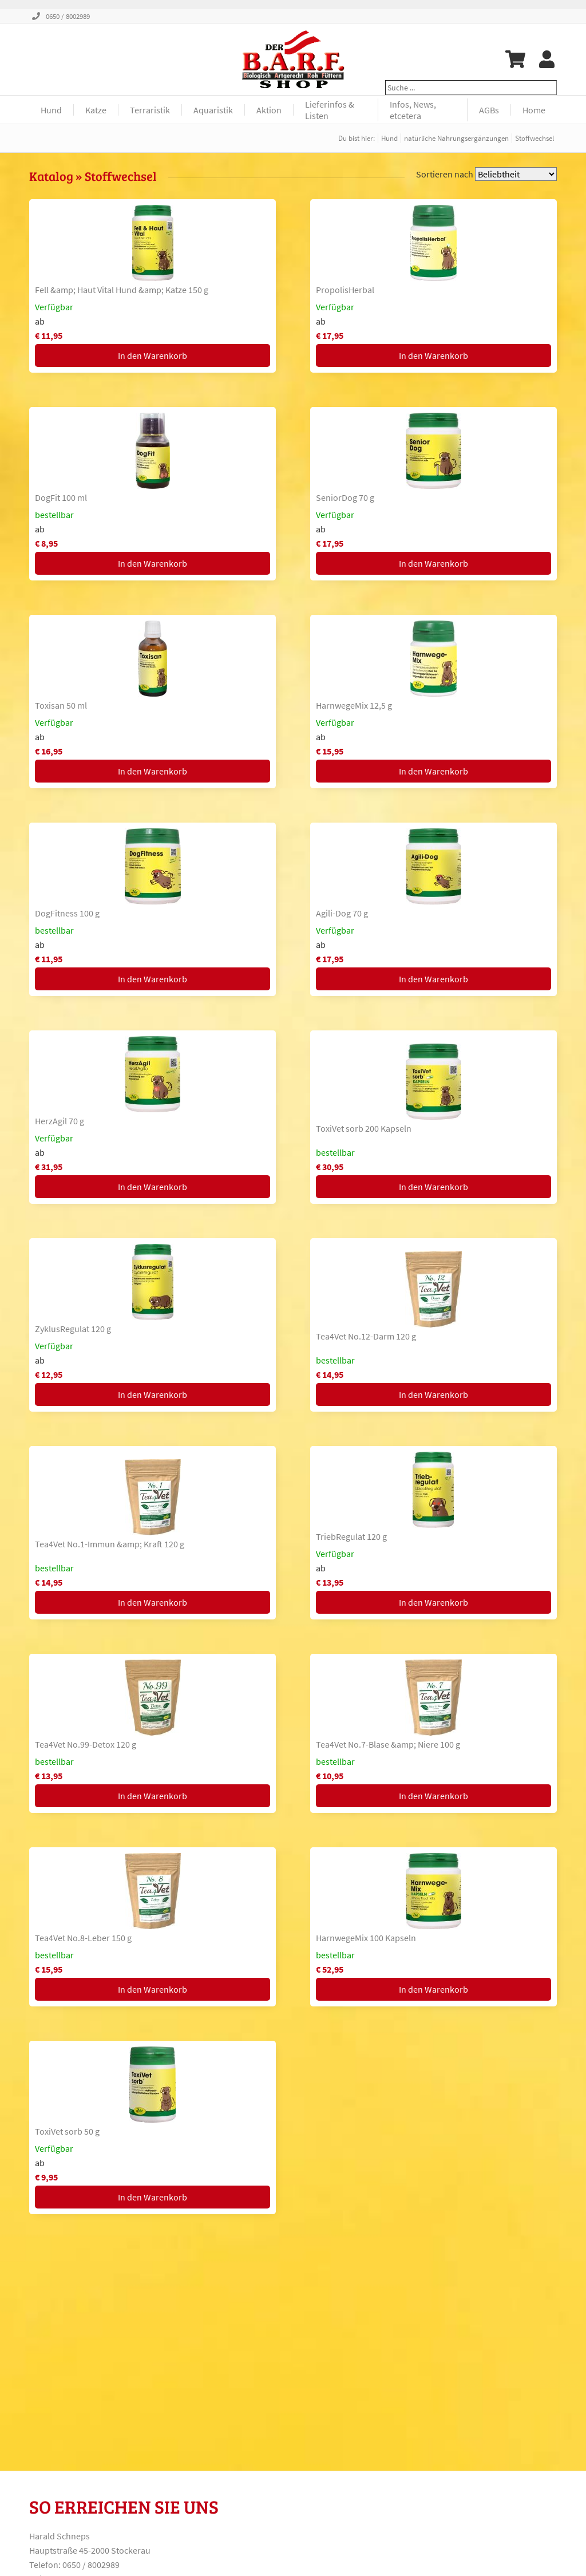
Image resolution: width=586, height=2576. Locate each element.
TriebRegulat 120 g (351, 1536)
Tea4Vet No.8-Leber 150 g (83, 1937)
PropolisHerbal (345, 289)
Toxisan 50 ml (61, 705)
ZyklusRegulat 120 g (73, 1328)
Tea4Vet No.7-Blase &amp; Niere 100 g (388, 1744)
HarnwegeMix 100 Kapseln (366, 1937)
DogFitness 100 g (67, 913)
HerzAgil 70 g (59, 1121)
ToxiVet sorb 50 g (67, 2131)
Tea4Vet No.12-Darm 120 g (366, 1336)
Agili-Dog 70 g (342, 913)
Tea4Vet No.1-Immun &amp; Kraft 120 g (109, 1544)
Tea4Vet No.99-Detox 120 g (85, 1744)
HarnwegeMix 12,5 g (354, 705)
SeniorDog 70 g (345, 497)
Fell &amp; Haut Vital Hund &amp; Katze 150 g (121, 289)
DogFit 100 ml (61, 497)
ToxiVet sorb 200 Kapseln (363, 1128)
